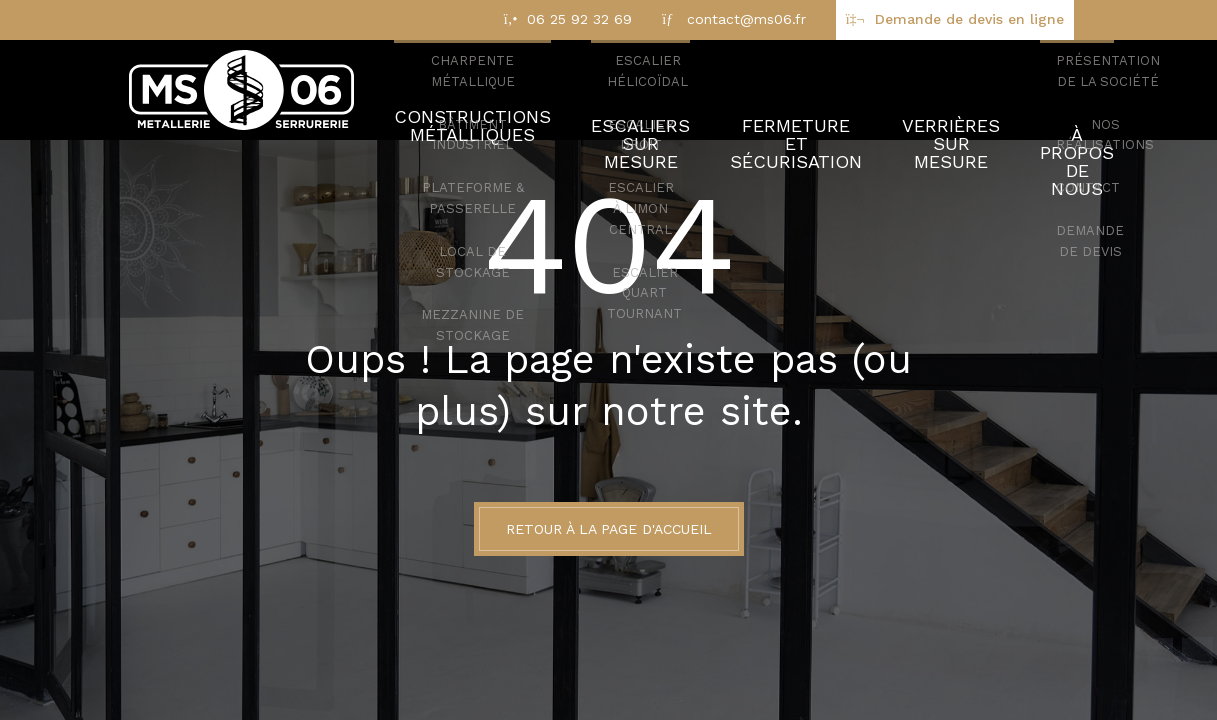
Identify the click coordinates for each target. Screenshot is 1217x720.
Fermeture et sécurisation (766, 90)
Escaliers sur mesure (614, 90)
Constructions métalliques (459, 90)
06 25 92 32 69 (579, 19)
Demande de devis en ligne (969, 19)
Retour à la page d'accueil (609, 529)
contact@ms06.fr (746, 19)
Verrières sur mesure (919, 90)
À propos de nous (1048, 90)
